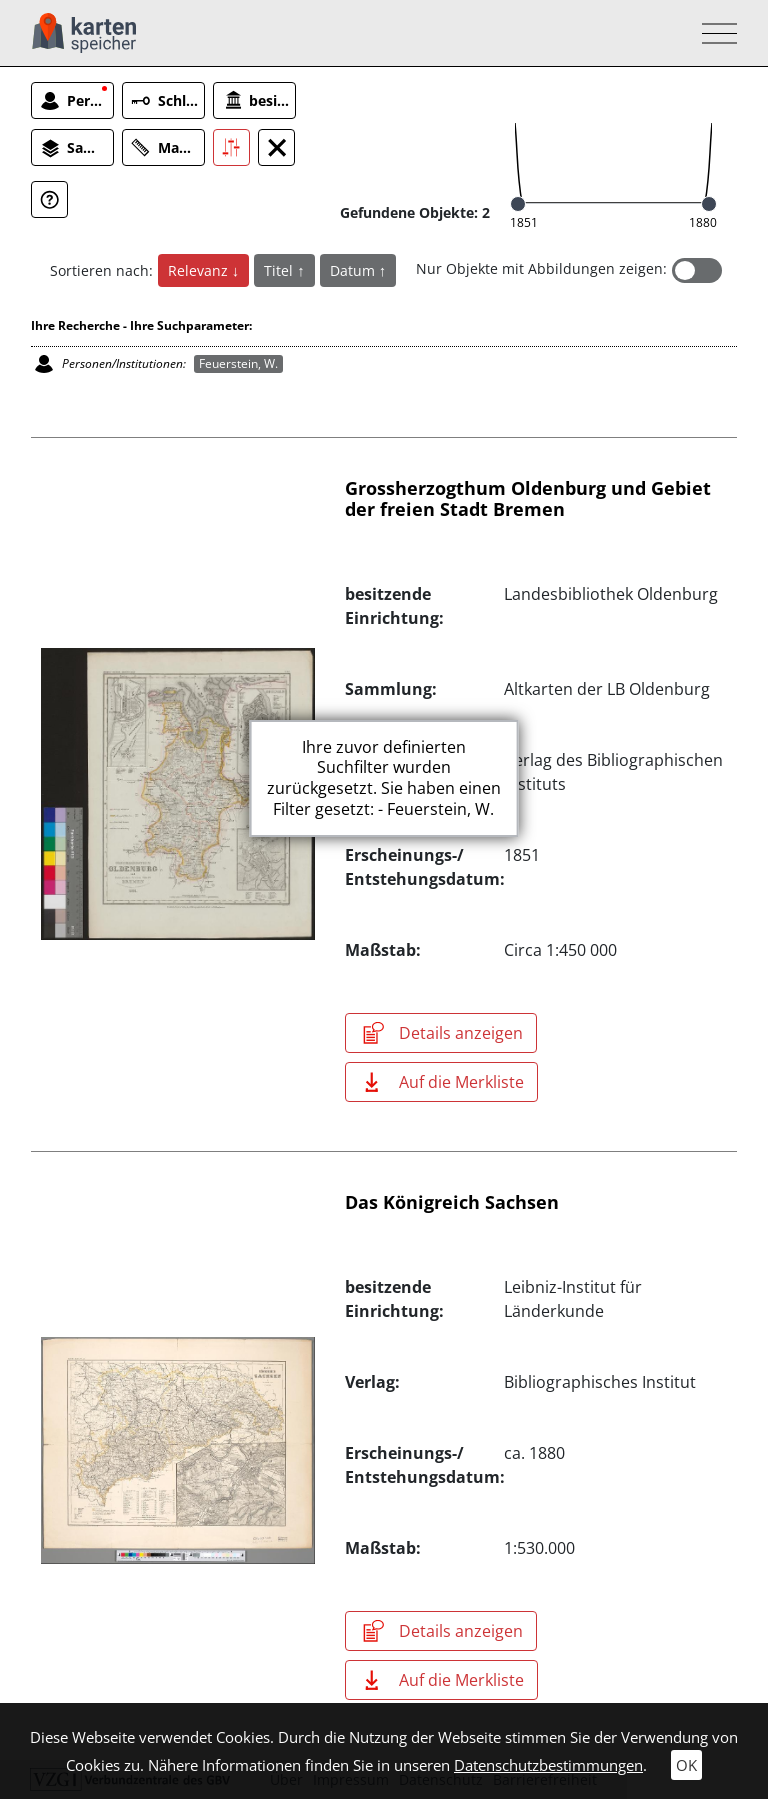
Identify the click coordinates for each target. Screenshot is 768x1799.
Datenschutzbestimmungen (548, 1765)
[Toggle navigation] (713, 33)
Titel (280, 270)
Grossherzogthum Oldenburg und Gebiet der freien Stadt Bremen (528, 499)
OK (686, 1765)
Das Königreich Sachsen (452, 1202)
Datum (354, 270)
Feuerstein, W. (238, 363)
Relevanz (200, 270)
